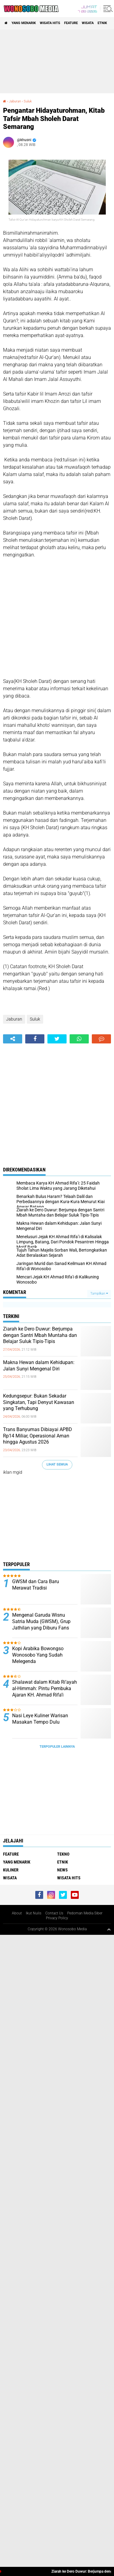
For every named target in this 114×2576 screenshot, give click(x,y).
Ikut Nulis (33, 1913)
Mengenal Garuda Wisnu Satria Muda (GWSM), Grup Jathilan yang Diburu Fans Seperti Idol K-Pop (41, 1624)
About (17, 1913)
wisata (88, 23)
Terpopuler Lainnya (57, 1747)
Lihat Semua (57, 1464)
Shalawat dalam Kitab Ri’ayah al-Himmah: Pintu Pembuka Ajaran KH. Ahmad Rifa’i (44, 1688)
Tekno (63, 1854)
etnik (102, 23)
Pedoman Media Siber (84, 1913)
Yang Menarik (24, 23)
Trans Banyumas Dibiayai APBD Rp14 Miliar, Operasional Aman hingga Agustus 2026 (37, 1436)
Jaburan (15, 101)
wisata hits (50, 23)
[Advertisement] (57, 61)
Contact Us (54, 1913)
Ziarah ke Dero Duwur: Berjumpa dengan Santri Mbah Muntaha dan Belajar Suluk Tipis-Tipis (40, 1335)
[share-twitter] (57, 1038)
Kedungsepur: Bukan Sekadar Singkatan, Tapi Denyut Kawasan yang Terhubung (38, 1402)
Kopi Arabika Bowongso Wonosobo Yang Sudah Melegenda (38, 1655)
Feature (71, 23)
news (62, 1869)
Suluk (28, 101)
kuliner (11, 1869)
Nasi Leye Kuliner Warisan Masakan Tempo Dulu (40, 1719)
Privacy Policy (57, 1918)
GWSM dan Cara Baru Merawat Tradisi (35, 1585)
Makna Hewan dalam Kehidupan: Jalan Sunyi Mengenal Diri (38, 1365)
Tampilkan (99, 1293)
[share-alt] (12, 1038)
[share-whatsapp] (79, 1038)
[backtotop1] (108, 1929)
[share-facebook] (34, 1038)
